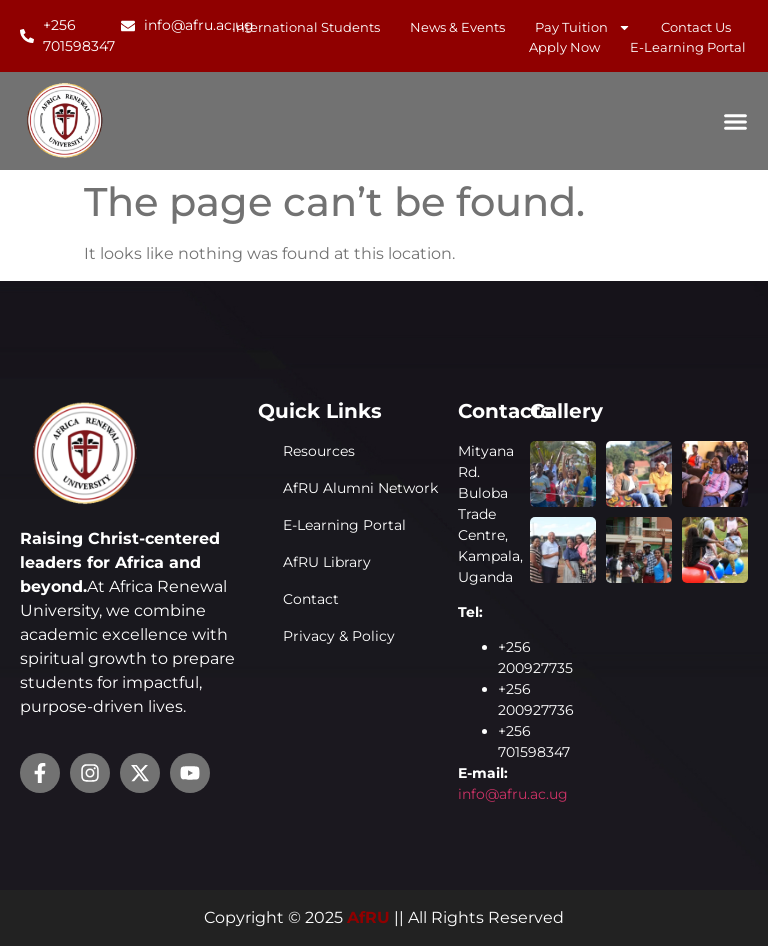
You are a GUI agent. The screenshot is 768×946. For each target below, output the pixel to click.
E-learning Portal (688, 47)
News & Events (457, 27)
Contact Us (696, 27)
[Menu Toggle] (735, 121)
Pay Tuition (583, 27)
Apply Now (564, 47)
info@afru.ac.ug (513, 794)
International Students (306, 27)
